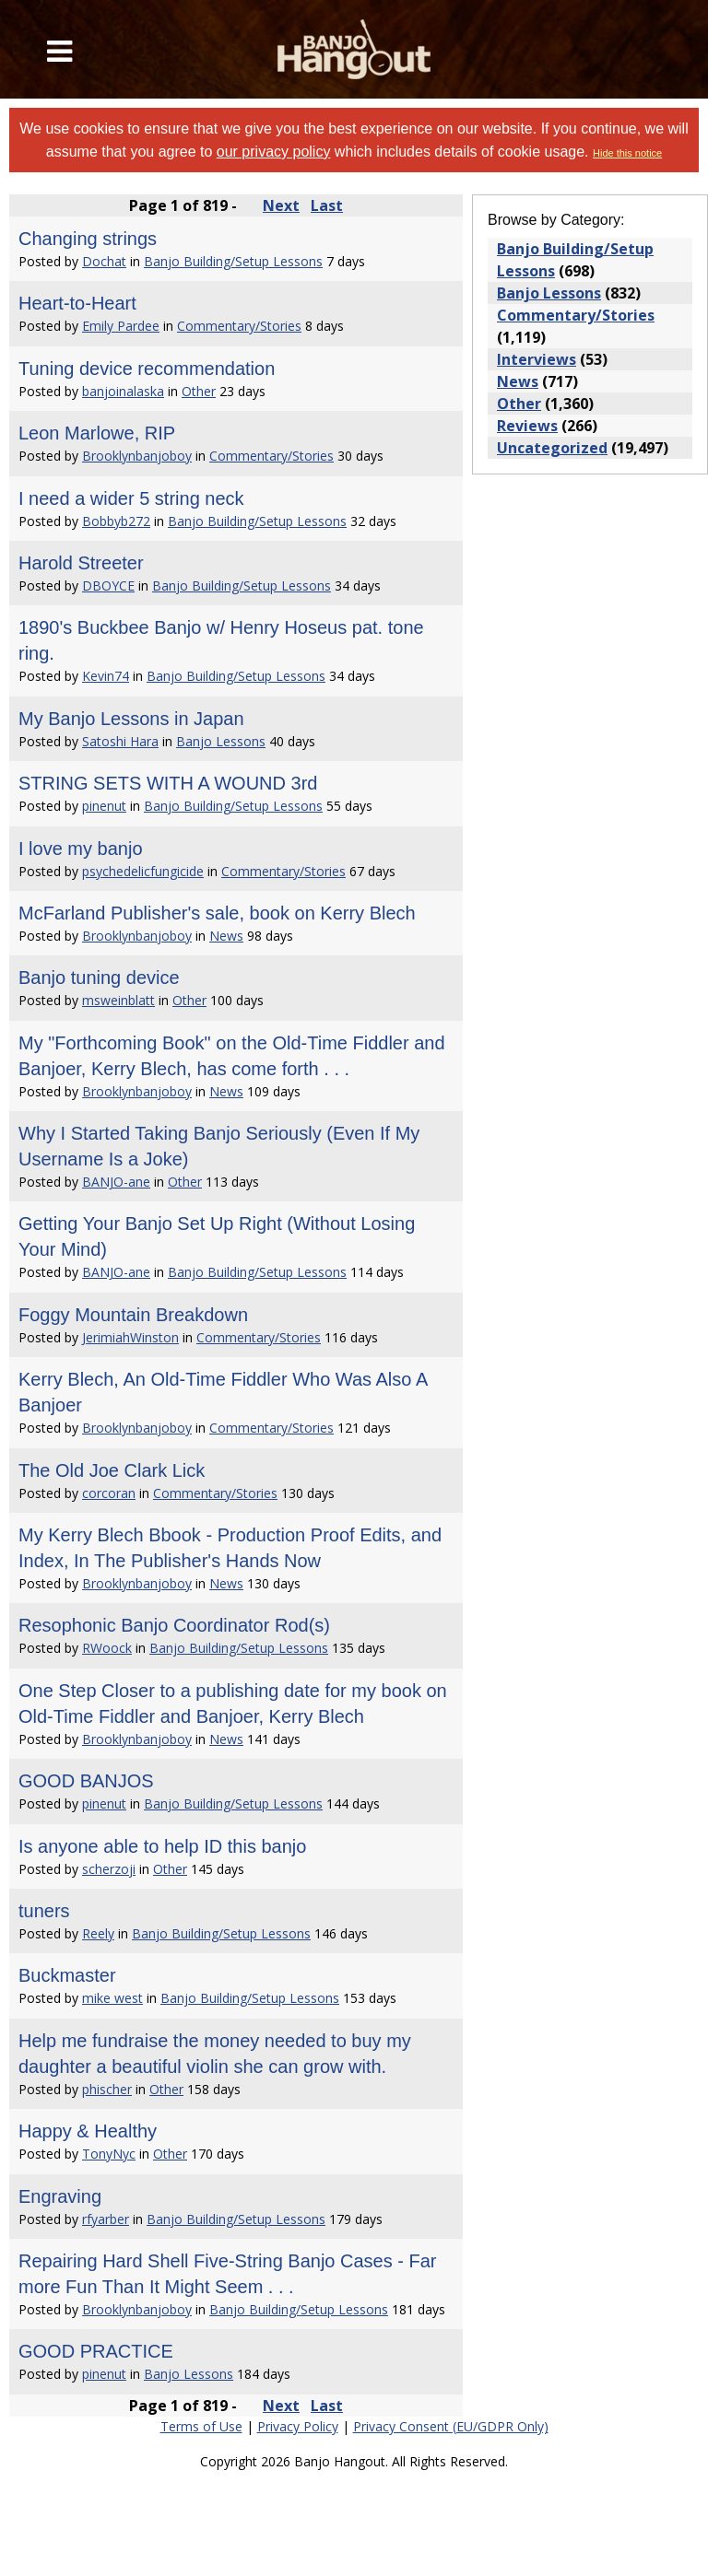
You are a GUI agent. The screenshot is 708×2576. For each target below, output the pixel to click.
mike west (112, 1998)
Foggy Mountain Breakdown (133, 1315)
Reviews (527, 426)
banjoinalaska (123, 391)
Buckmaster (67, 1975)
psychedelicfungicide (143, 871)
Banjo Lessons (221, 741)
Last (327, 205)
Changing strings (87, 238)
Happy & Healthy (87, 2131)
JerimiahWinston (130, 1337)
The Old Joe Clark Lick (111, 1470)
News (226, 935)
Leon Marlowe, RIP (96, 433)
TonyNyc (109, 2153)
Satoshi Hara (120, 741)
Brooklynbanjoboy (137, 455)
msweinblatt (118, 1000)
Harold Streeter (81, 563)
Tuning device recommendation (146, 368)
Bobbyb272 (116, 521)
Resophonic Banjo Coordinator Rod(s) (174, 1625)
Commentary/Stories (239, 325)
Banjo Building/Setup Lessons (233, 261)
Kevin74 (105, 676)
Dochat (104, 261)
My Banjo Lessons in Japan (131, 718)
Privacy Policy (297, 2426)
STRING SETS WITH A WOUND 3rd (167, 783)
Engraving (59, 2196)
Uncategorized (552, 448)
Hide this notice (627, 152)
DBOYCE (108, 585)
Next (281, 205)
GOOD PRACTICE (95, 2351)
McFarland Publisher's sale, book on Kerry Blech (217, 913)
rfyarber (105, 2219)
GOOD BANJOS (86, 1781)
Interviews (536, 359)
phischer (107, 2089)
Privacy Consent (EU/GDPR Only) (451, 2426)
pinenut (104, 805)
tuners (44, 1911)
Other (199, 391)
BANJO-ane (116, 1181)
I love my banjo (80, 848)
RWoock (107, 1648)
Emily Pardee (120, 325)
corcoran (109, 1493)
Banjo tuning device (99, 977)
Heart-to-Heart (77, 303)
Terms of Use (201, 2426)
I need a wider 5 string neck (131, 498)
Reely (98, 1933)
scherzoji (109, 1869)
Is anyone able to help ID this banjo (162, 1846)
